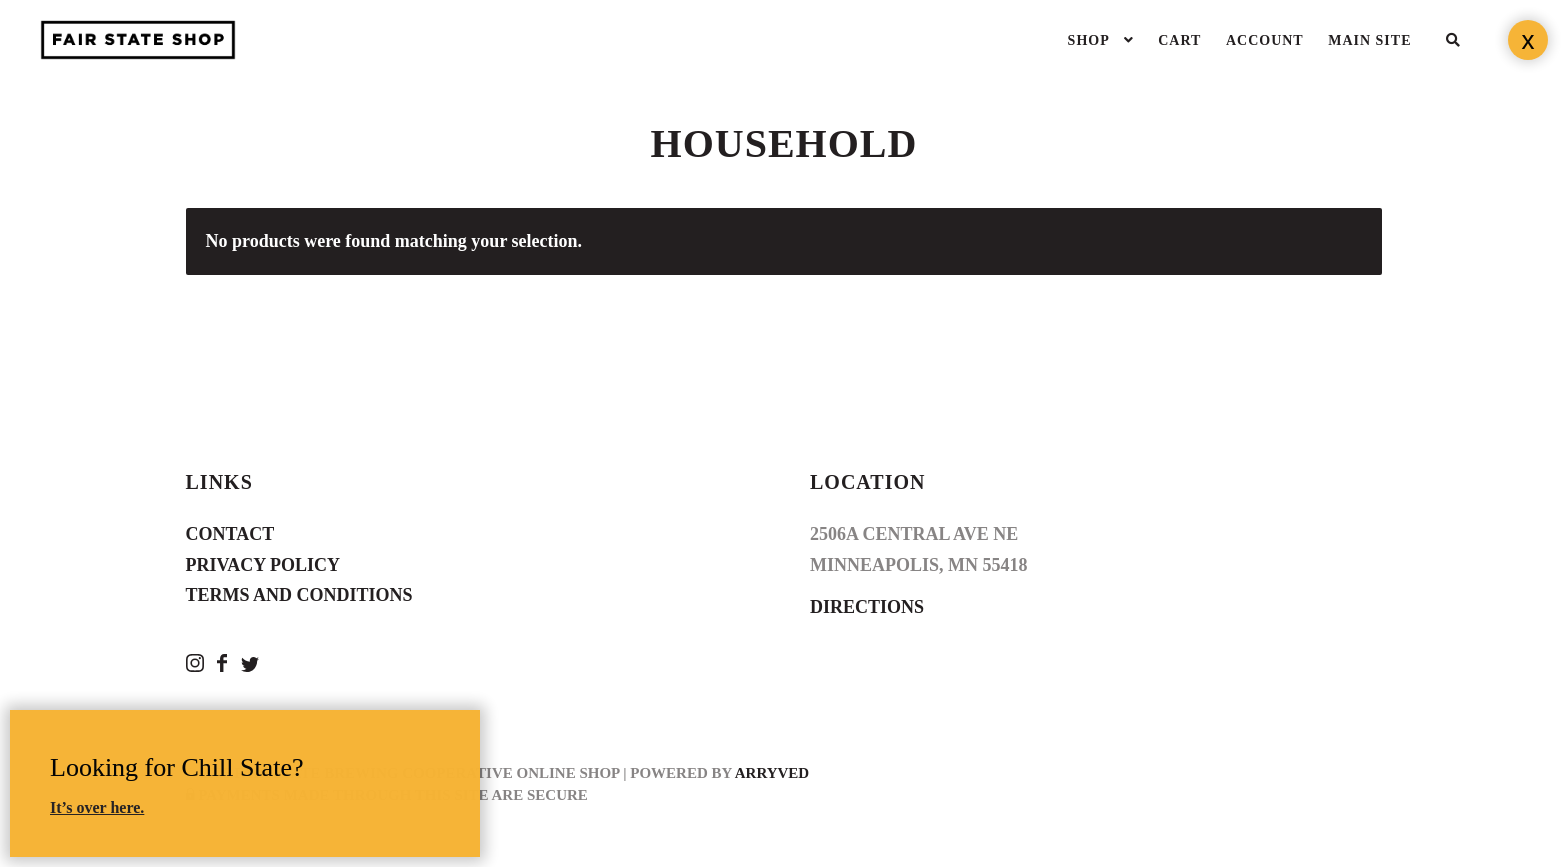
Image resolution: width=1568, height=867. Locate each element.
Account (1265, 40)
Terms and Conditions (299, 595)
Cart (1179, 40)
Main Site (1369, 40)
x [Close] (1528, 40)
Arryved (772, 773)
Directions (867, 607)
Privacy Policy (263, 565)
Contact (230, 534)
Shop (1089, 40)
